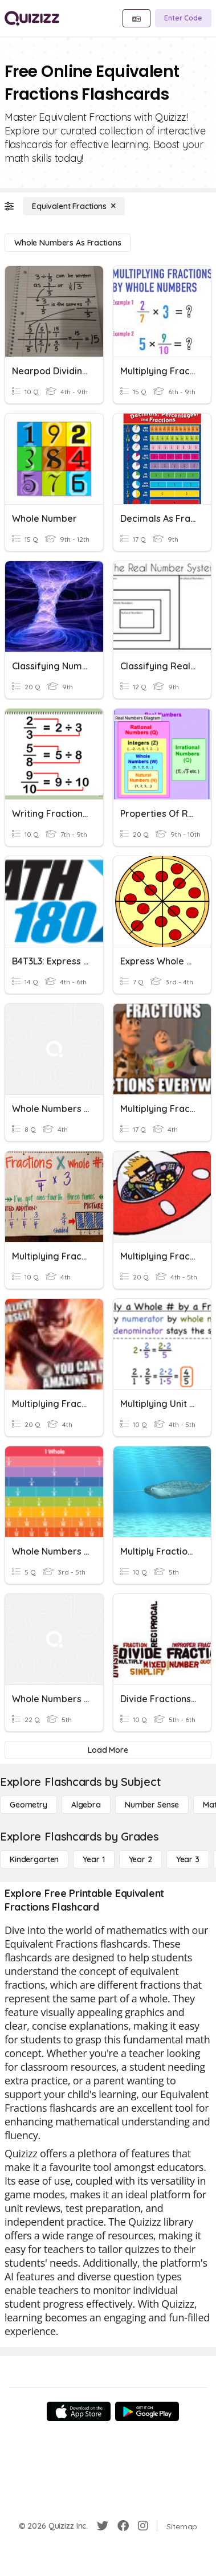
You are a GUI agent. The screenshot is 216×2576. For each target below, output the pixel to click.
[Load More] (108, 1750)
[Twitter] (102, 2526)
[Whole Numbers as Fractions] (68, 243)
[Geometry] (28, 1805)
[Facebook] (123, 2526)
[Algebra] (86, 1805)
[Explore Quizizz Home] (32, 18)
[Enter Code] (183, 18)
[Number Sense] (152, 1805)
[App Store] (79, 2411)
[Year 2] (140, 1859)
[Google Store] (147, 2411)
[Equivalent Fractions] (74, 206)
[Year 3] (187, 1859)
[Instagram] (143, 2526)
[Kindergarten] (34, 1859)
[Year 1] (93, 1859)
